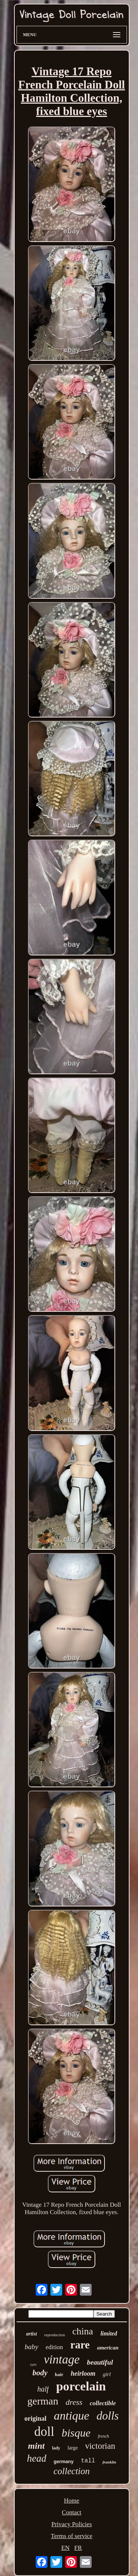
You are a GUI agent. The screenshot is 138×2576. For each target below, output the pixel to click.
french (103, 2436)
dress (74, 2402)
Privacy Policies (71, 2524)
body (39, 2372)
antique (71, 2415)
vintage (61, 2359)
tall (88, 2461)
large (72, 2448)
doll (44, 2431)
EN (65, 2547)
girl (107, 2374)
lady (56, 2448)
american (107, 2348)
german (42, 2401)
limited (108, 2333)
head (36, 2458)
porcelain (81, 2386)
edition (54, 2347)
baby (31, 2347)
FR (78, 2547)
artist (31, 2334)
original (35, 2418)
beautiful (100, 2362)
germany (64, 2461)
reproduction (54, 2335)
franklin (109, 2462)
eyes (33, 2364)
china (82, 2331)
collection (71, 2471)
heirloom (83, 2373)
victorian (100, 2446)
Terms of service (71, 2535)
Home (71, 2500)
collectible (103, 2403)
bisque (75, 2433)
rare (80, 2345)
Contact (71, 2512)
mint (36, 2446)
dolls (107, 2415)
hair (59, 2374)
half (43, 2389)
